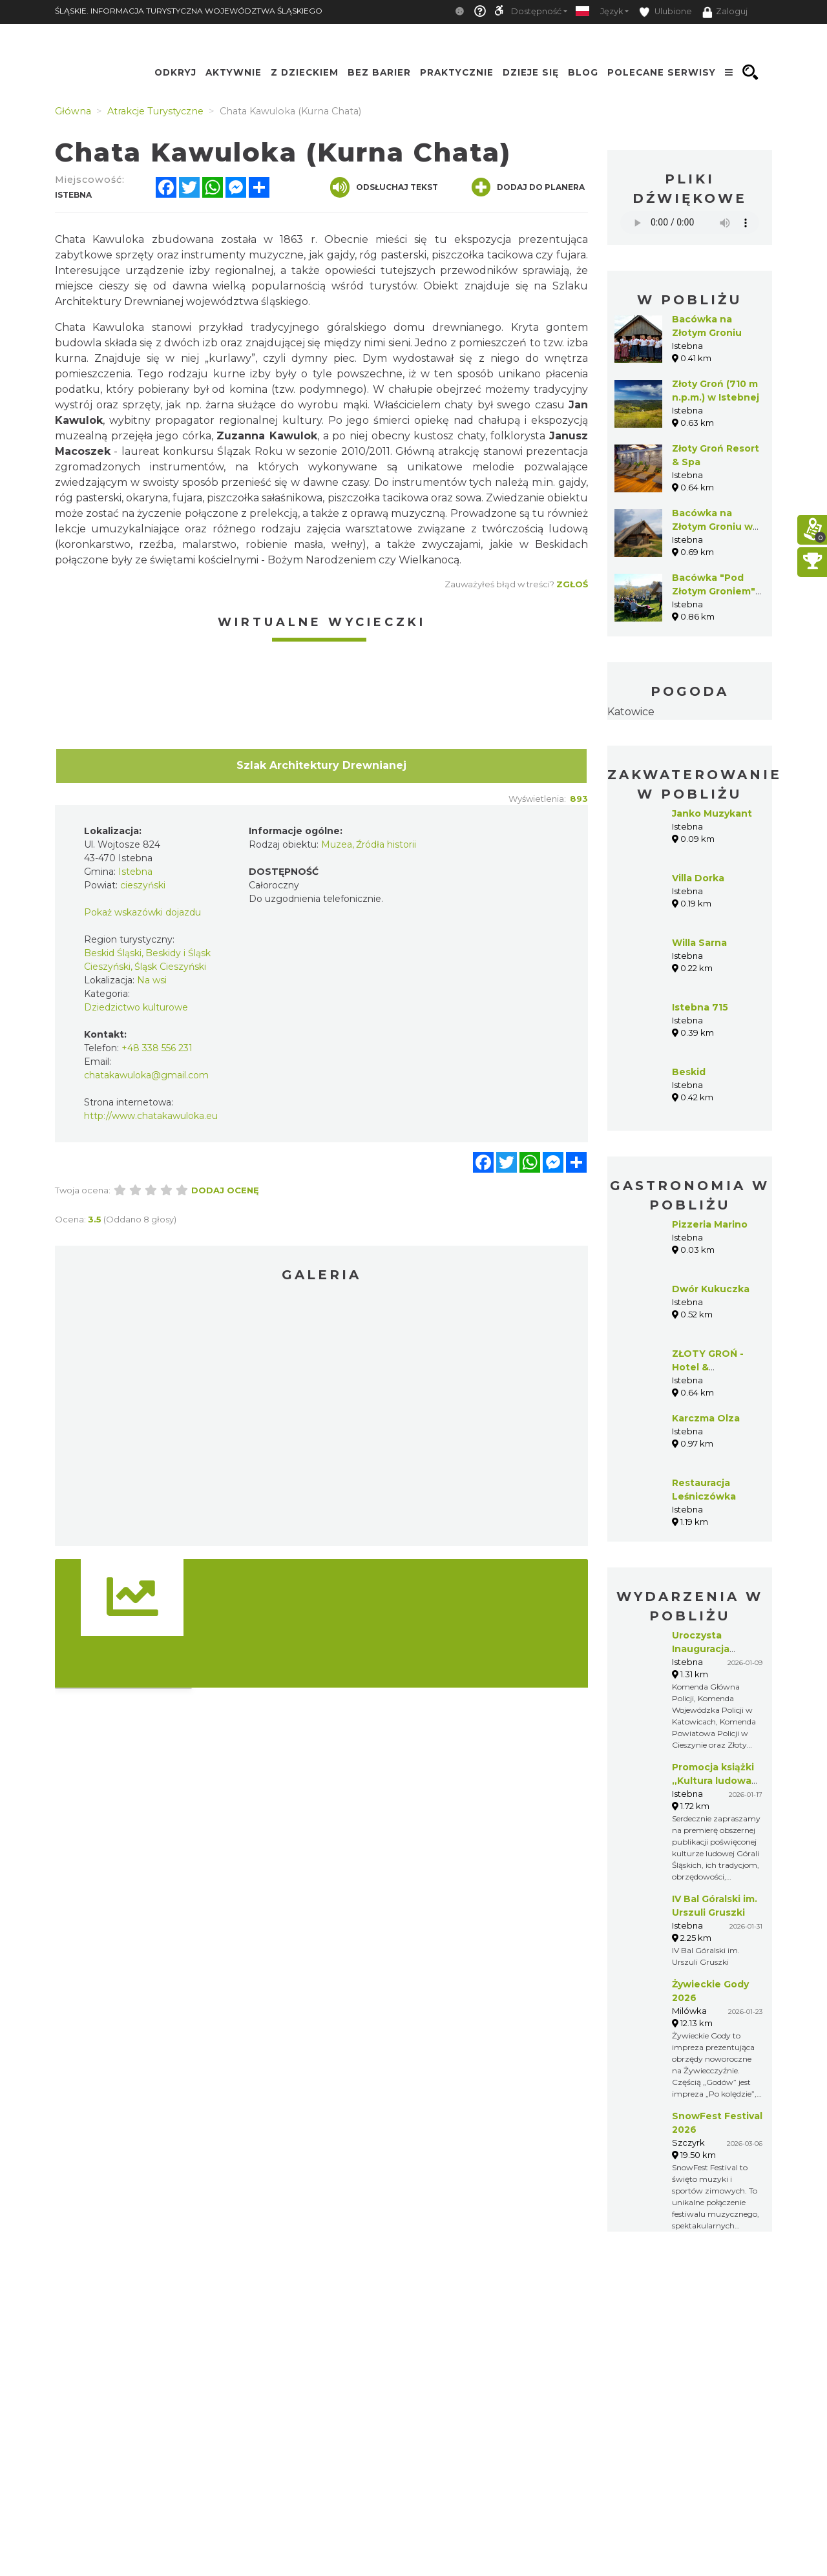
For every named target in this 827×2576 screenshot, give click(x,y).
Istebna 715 (700, 1007)
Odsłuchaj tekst (384, 187)
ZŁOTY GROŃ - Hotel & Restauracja (708, 1367)
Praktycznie (457, 72)
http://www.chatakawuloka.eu (151, 1116)
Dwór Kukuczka (710, 1289)
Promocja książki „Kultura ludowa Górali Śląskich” (713, 1780)
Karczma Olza (706, 1418)
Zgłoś (572, 584)
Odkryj (175, 72)
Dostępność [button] (536, 11)
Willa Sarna (699, 942)
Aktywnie (233, 72)
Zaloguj (725, 12)
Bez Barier (379, 72)
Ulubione (665, 11)
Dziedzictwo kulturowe (136, 1007)
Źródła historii (386, 844)
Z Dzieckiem (305, 72)
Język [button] (611, 11)
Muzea (336, 844)
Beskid (689, 1072)
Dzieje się (531, 72)
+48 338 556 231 (157, 1048)
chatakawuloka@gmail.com (146, 1075)
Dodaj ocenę (225, 1190)
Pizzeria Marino (710, 1224)
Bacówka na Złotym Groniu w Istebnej (712, 526)
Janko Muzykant (712, 813)
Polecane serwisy (661, 72)
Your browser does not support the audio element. (689, 222)
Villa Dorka (698, 878)
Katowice (630, 712)
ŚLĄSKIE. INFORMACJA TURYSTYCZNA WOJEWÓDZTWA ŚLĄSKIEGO (188, 11)
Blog (583, 72)
